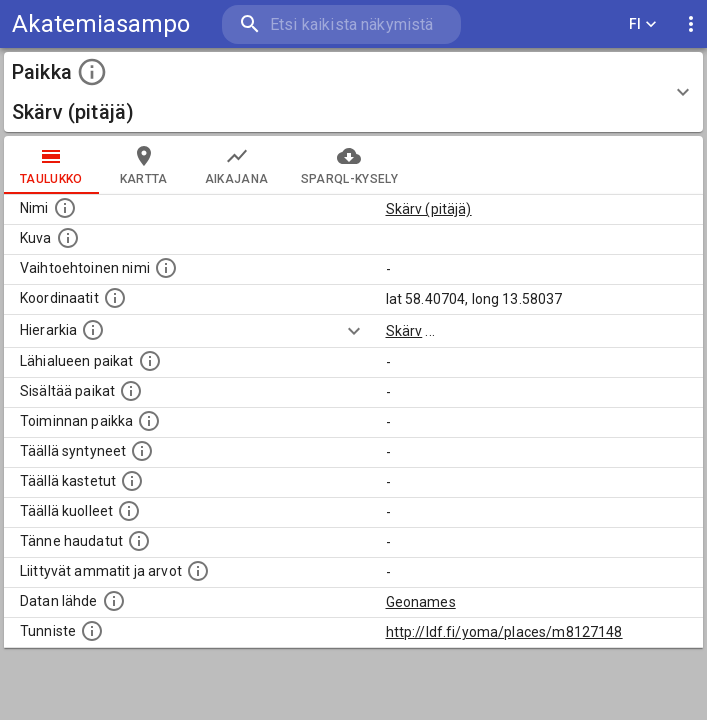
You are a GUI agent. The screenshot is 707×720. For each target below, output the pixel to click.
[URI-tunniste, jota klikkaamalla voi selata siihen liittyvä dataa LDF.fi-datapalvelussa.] (92, 631)
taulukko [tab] (51, 165)
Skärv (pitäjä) (429, 209)
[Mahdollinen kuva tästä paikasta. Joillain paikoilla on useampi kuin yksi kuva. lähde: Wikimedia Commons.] (68, 238)
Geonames (421, 602)
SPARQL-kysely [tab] (349, 165)
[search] (341, 24)
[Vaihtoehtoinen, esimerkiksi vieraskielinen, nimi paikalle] (166, 268)
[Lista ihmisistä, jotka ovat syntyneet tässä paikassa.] (142, 451)
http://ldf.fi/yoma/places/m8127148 (504, 632)
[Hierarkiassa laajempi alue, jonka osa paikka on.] (93, 330)
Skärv (404, 331)
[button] (353, 92)
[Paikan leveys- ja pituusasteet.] (115, 298)
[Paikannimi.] (65, 208)
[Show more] (354, 331)
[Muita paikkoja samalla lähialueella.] (150, 361)
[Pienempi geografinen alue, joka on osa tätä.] (131, 391)
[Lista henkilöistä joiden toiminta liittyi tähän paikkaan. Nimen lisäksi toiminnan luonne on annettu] (149, 421)
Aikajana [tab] (237, 165)
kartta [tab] (144, 165)
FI (643, 24)
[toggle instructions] (92, 72)
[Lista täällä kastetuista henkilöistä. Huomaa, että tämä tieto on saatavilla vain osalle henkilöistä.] (132, 481)
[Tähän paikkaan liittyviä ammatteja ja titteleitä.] (198, 571)
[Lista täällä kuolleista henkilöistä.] (129, 511)
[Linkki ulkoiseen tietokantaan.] (114, 601)
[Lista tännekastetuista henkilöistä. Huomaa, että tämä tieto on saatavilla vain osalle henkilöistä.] (139, 541)
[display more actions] (691, 24)
